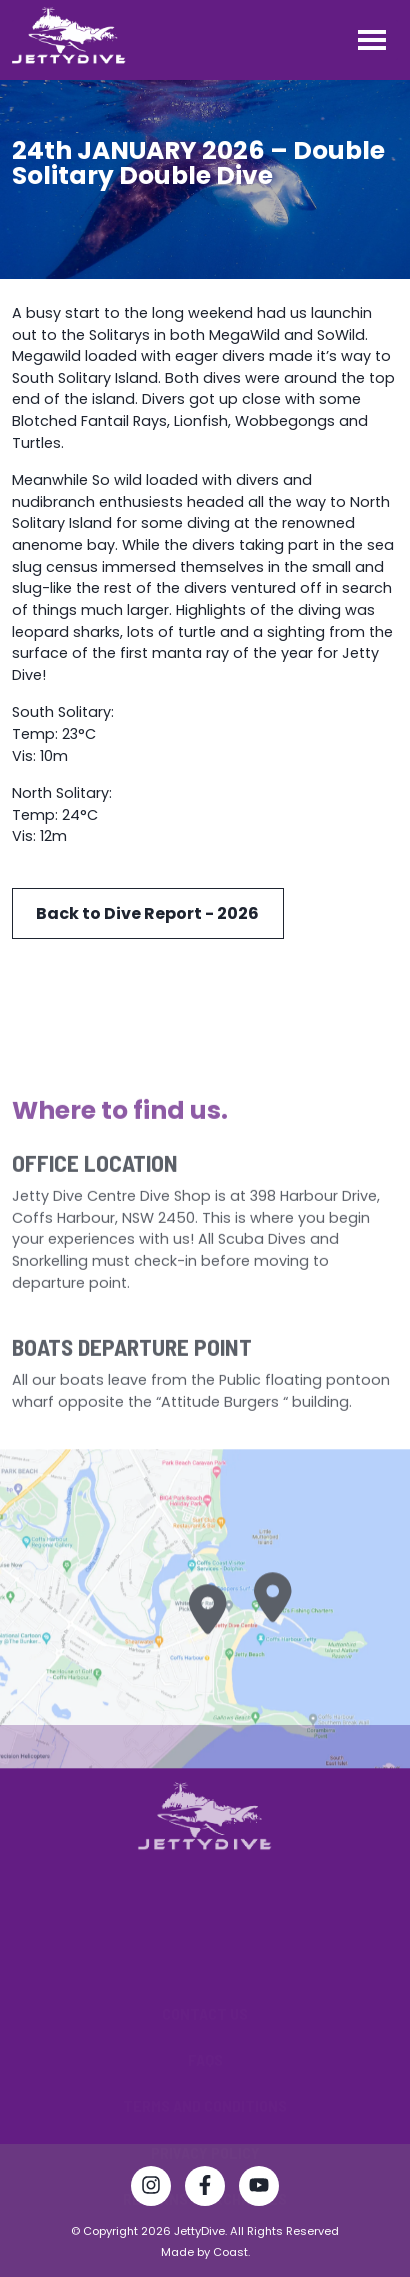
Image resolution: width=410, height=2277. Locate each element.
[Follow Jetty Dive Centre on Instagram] (151, 2189)
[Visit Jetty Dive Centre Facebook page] (205, 2189)
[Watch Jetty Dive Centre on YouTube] (259, 2189)
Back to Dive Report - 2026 (147, 913)
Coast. (231, 2252)
